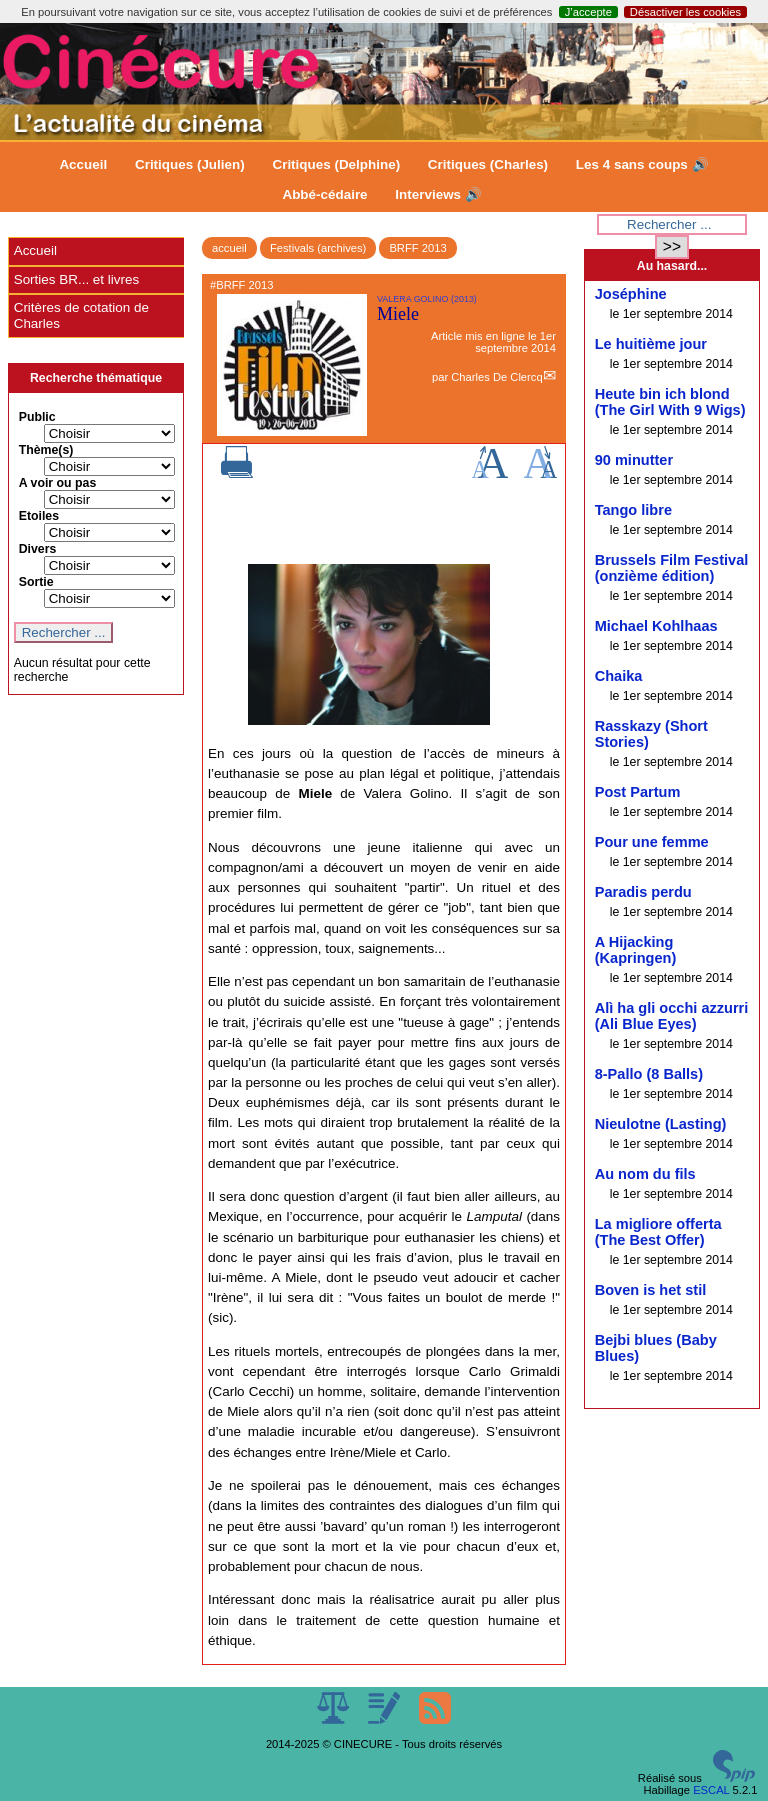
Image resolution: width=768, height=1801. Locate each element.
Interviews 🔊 (438, 194)
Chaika (619, 676)
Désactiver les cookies (685, 12)
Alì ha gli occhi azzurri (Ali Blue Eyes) (672, 1016)
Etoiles (39, 516)
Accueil (83, 164)
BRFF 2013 (417, 248)
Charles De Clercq (496, 377)
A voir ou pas (58, 483)
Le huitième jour (651, 344)
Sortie (36, 582)
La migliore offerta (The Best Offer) (658, 1232)
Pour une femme (652, 842)
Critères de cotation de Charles (81, 315)
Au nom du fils (645, 1174)
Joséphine (631, 294)
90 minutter (634, 460)
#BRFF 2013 (241, 285)
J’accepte (588, 12)
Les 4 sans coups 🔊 (642, 164)
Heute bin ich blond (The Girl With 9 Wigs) (670, 402)
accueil (229, 248)
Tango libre (633, 510)
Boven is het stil (651, 1290)
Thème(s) (46, 450)
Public (37, 417)
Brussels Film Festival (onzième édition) (672, 568)
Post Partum (638, 792)
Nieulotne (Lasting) (661, 1124)
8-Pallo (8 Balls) (649, 1074)
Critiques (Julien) (190, 164)
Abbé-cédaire (324, 194)
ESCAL (711, 1790)
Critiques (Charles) (488, 164)
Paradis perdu (643, 892)
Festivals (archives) (318, 248)
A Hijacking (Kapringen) (636, 950)
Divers (38, 549)
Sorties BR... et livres (76, 279)
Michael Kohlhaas (656, 626)
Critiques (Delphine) (336, 164)
